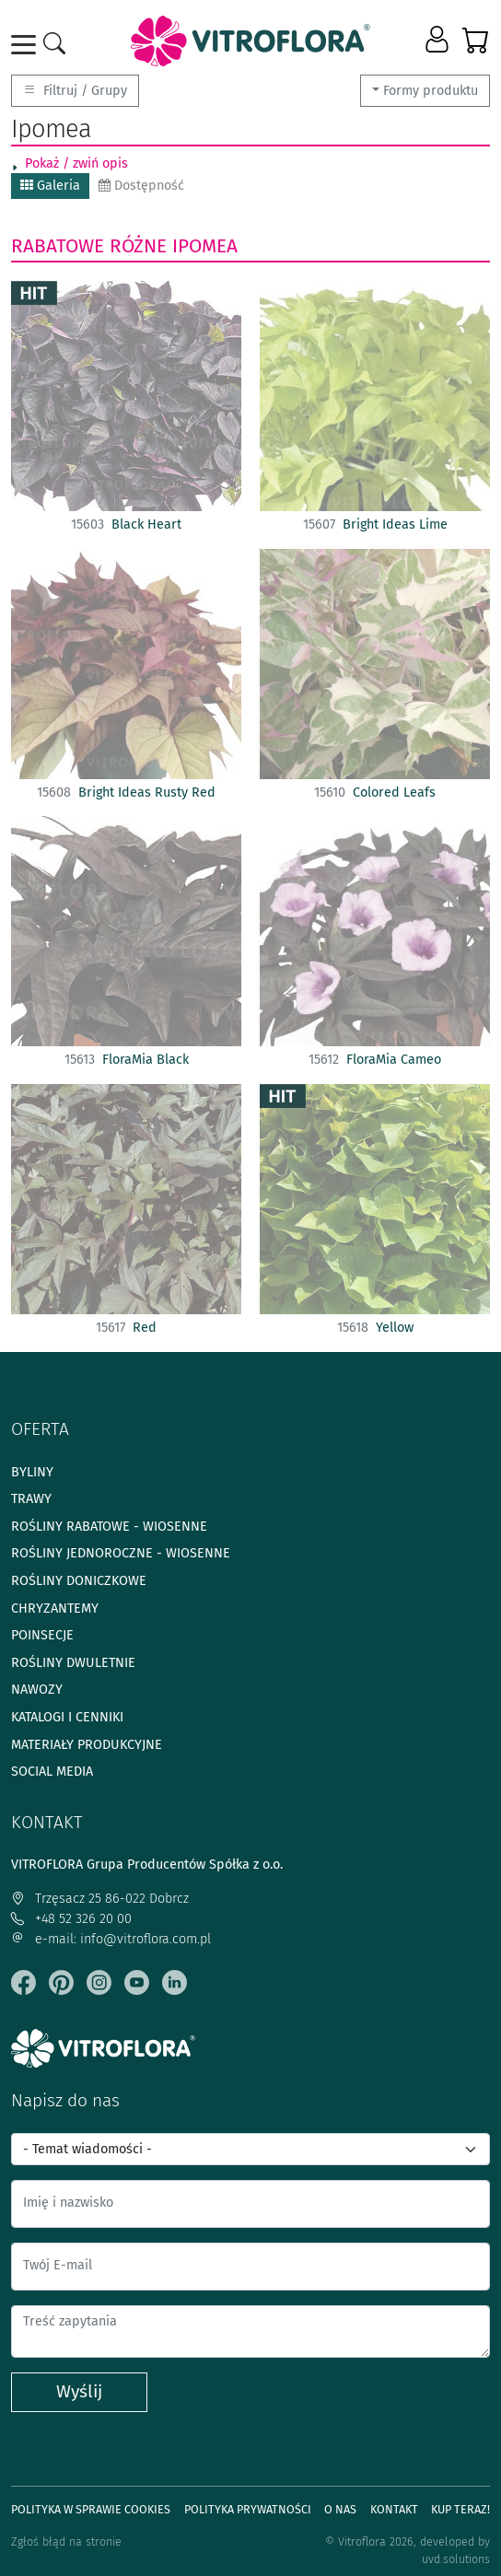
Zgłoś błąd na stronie (66, 2541)
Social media (52, 1771)
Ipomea (205, 246)
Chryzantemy (55, 1608)
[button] (439, 40)
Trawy (31, 1499)
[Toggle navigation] (26, 45)
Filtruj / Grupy (75, 91)
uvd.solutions (456, 2559)
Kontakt (394, 2509)
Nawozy (37, 1689)
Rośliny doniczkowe (78, 1581)
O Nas (340, 2509)
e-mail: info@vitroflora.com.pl (111, 1939)
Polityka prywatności (247, 2509)
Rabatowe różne (89, 246)
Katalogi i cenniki (67, 1717)
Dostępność (141, 185)
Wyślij (79, 2391)
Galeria (50, 185)
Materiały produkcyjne (86, 1745)
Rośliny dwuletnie (73, 1663)
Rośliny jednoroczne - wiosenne (120, 1553)
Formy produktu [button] (430, 91)
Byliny (32, 1472)
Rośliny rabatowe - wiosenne (109, 1526)
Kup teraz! (460, 2509)
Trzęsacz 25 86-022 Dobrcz (100, 1898)
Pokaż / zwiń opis (76, 163)
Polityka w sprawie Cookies (90, 2509)
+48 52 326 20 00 (71, 1919)
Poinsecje (42, 1635)
